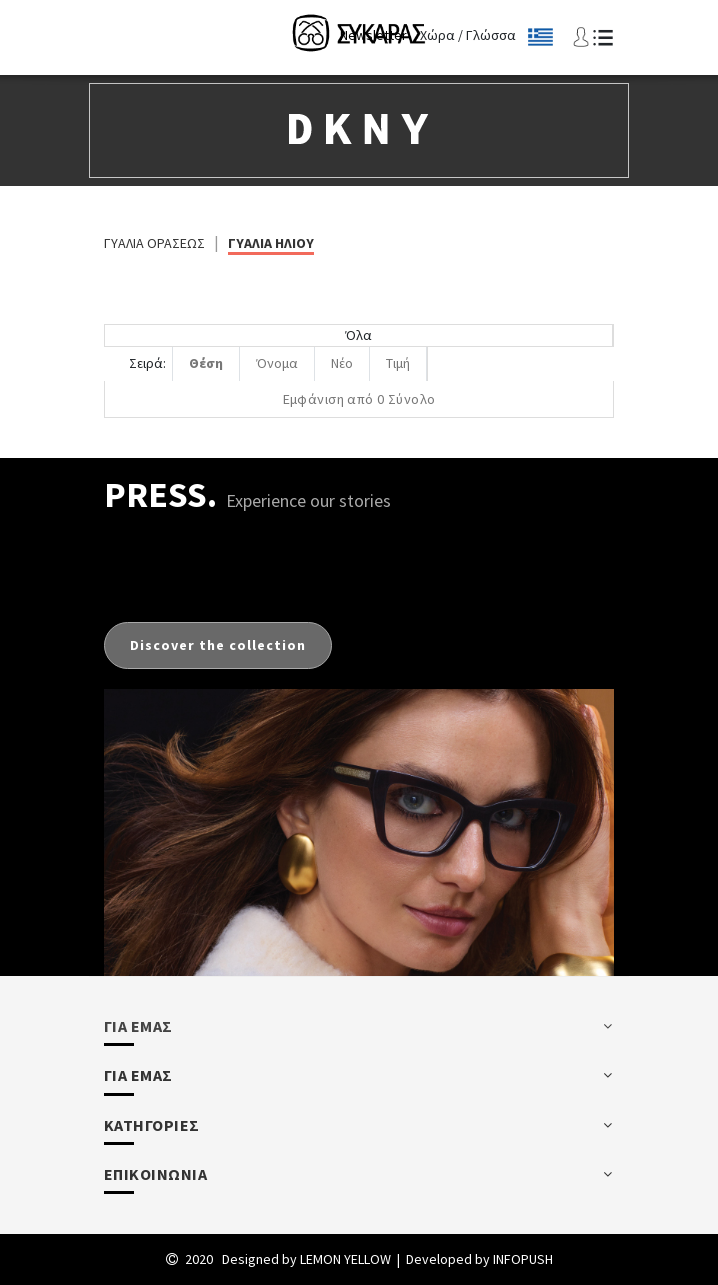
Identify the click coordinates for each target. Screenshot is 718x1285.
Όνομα (277, 363)
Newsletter (373, 35)
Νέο (342, 363)
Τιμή (398, 363)
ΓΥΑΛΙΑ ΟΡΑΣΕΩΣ (154, 243)
